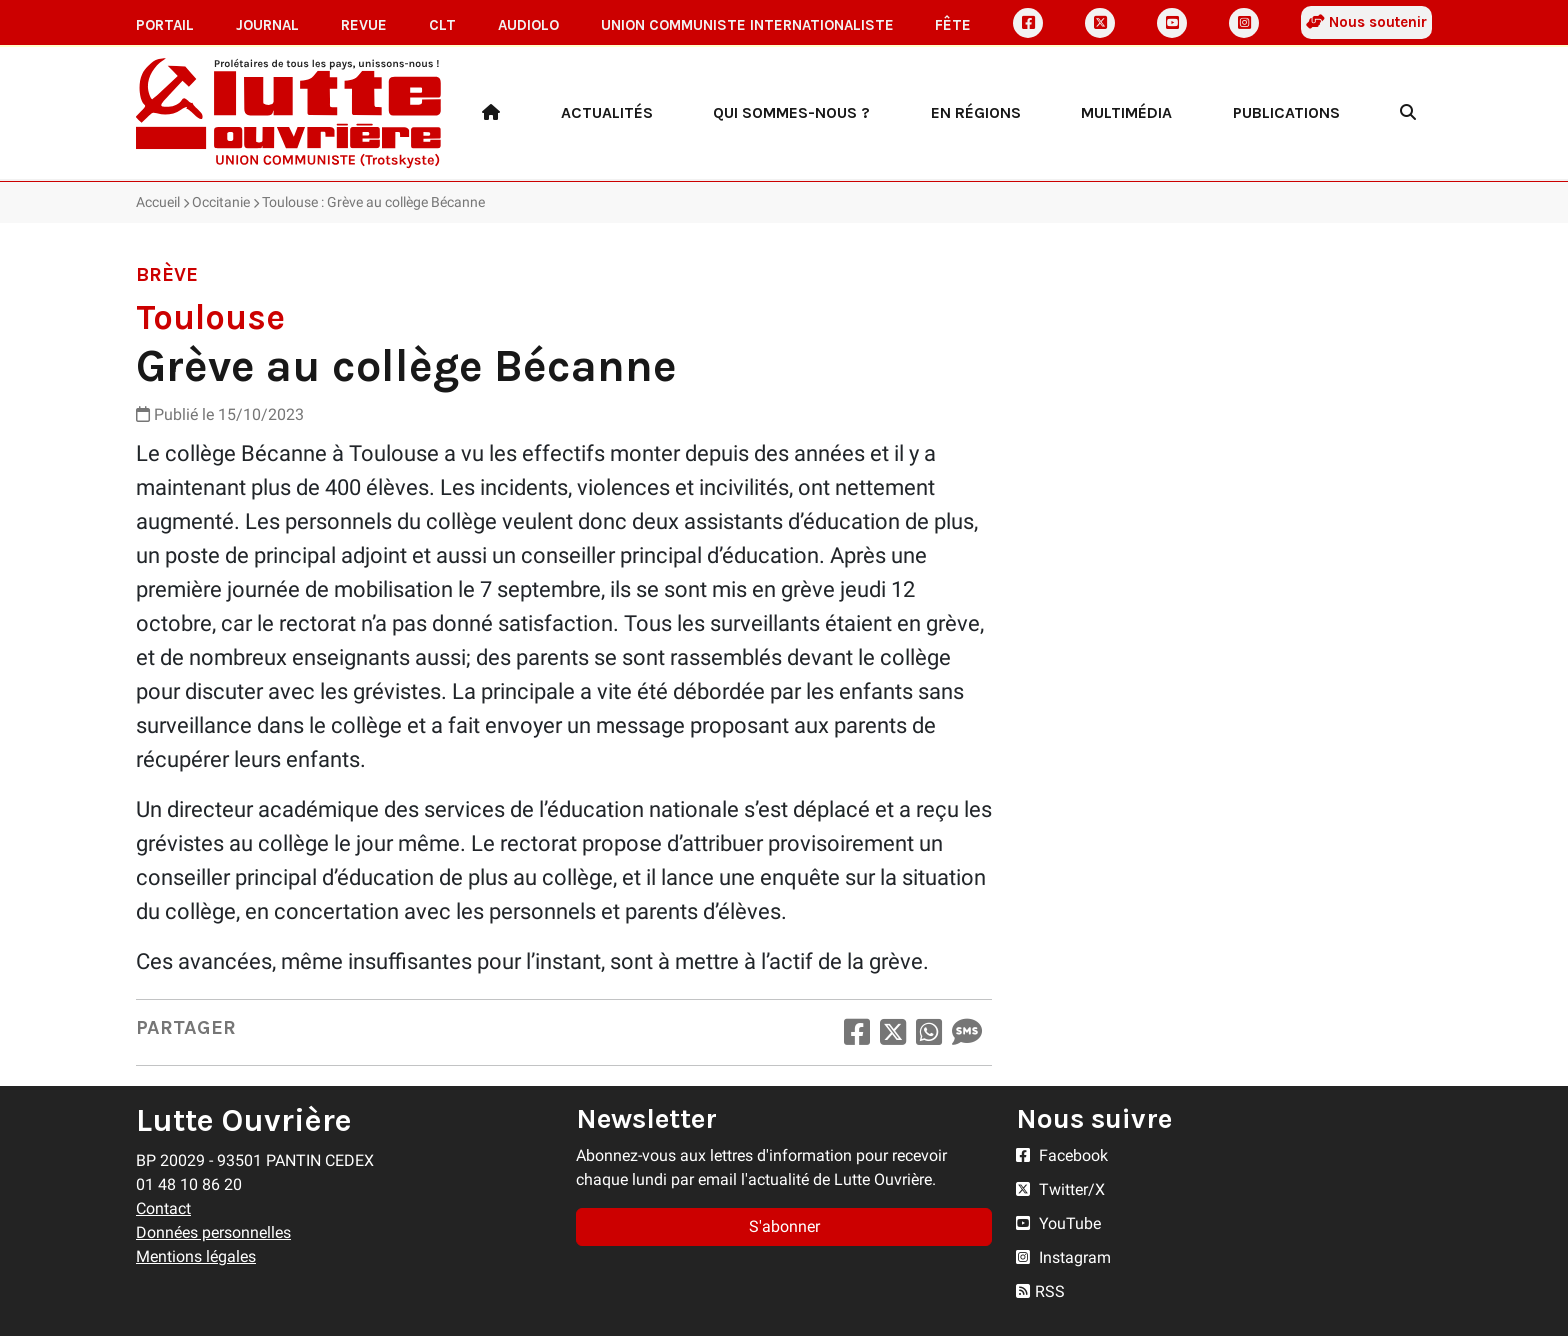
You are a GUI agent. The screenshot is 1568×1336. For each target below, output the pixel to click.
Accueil (158, 202)
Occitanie (221, 202)
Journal (267, 25)
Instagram (1063, 1257)
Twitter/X (1060, 1189)
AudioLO (528, 25)
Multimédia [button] (1126, 112)
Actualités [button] (607, 112)
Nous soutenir (1366, 22)
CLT (442, 25)
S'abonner (784, 1226)
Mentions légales (196, 1256)
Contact (163, 1208)
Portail (165, 25)
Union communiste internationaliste (747, 25)
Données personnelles (213, 1232)
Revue (364, 25)
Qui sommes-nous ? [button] (791, 112)
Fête (953, 25)
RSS (1040, 1291)
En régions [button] (976, 112)
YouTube (1058, 1223)
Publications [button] (1286, 112)
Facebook (1062, 1155)
